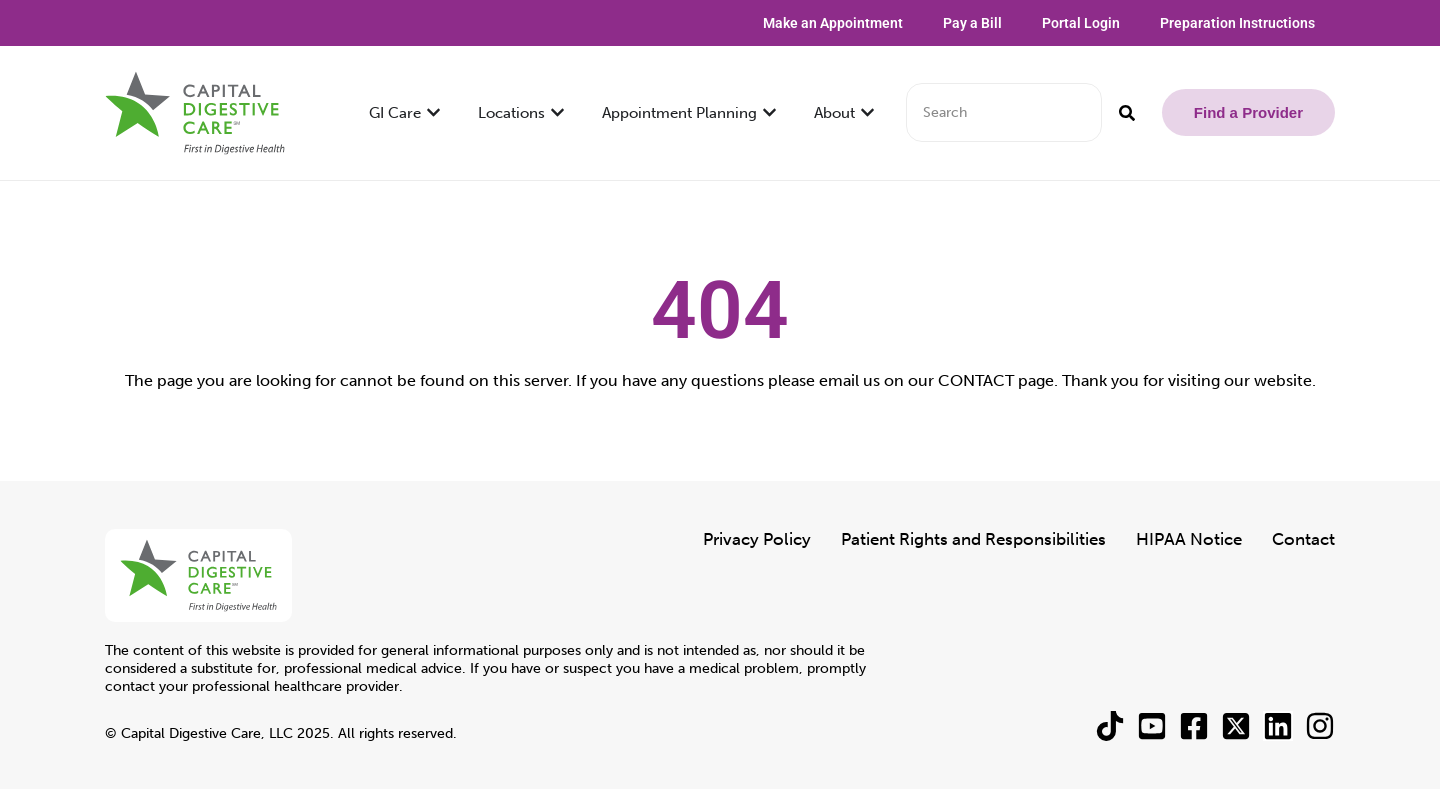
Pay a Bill (972, 23)
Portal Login (1081, 23)
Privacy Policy (757, 539)
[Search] (1127, 112)
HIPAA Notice (1189, 539)
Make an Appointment (833, 23)
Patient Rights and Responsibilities (973, 539)
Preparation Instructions (1237, 23)
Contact (1303, 539)
